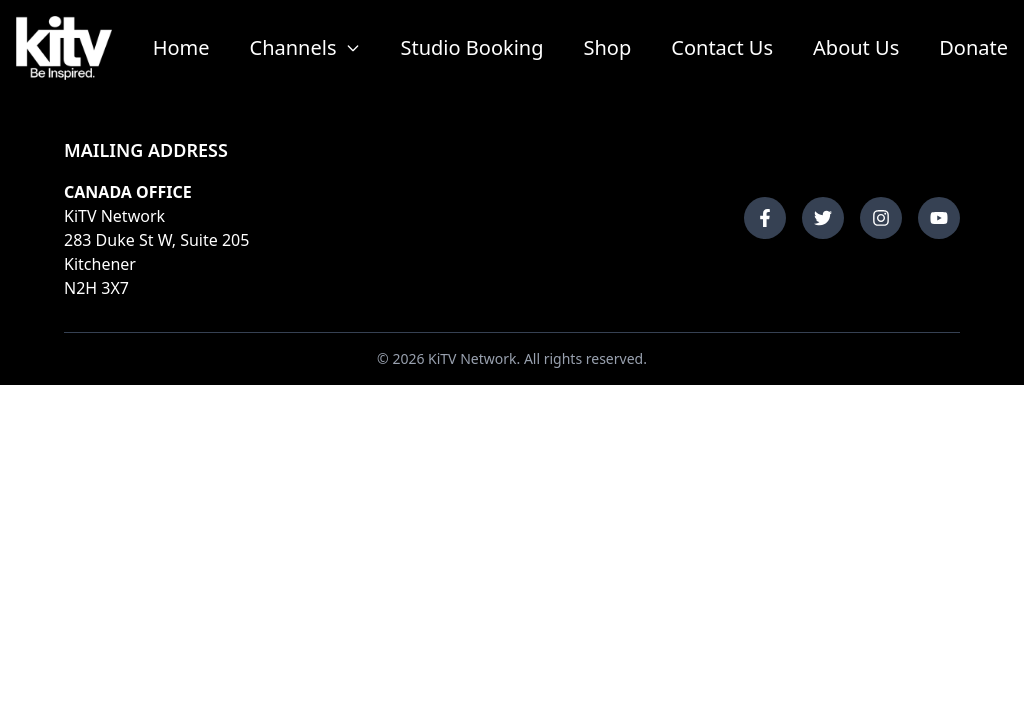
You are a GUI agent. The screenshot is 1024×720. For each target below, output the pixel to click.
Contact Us (722, 47)
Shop (608, 47)
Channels (305, 47)
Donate (973, 47)
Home (181, 47)
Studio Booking (472, 47)
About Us (856, 47)
